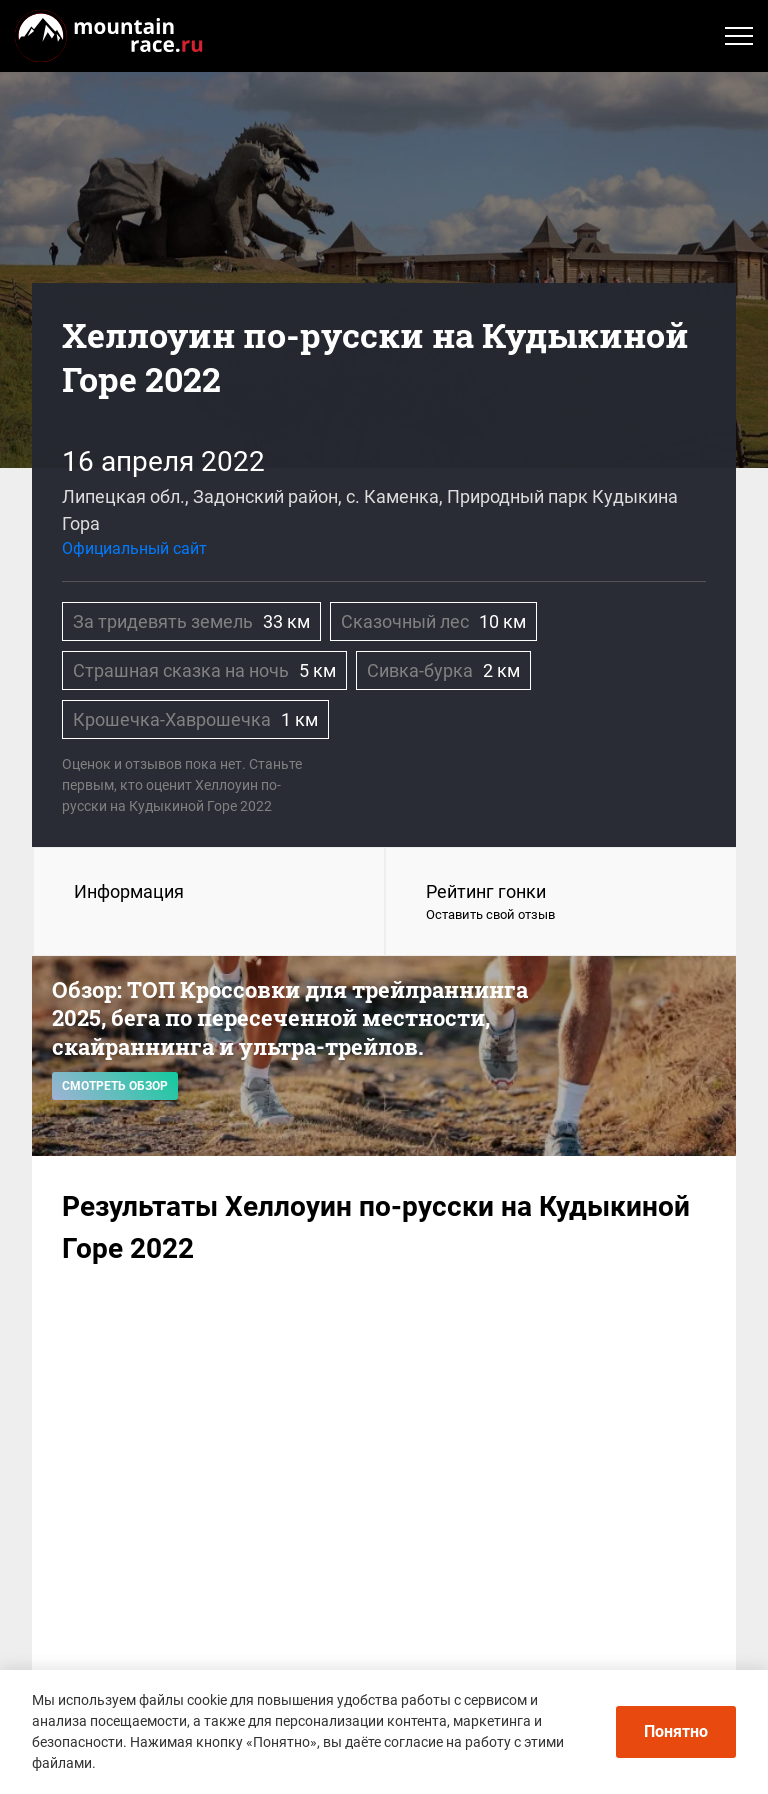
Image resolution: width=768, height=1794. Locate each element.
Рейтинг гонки (561, 903)
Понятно (676, 1731)
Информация (129, 891)
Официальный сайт (134, 548)
